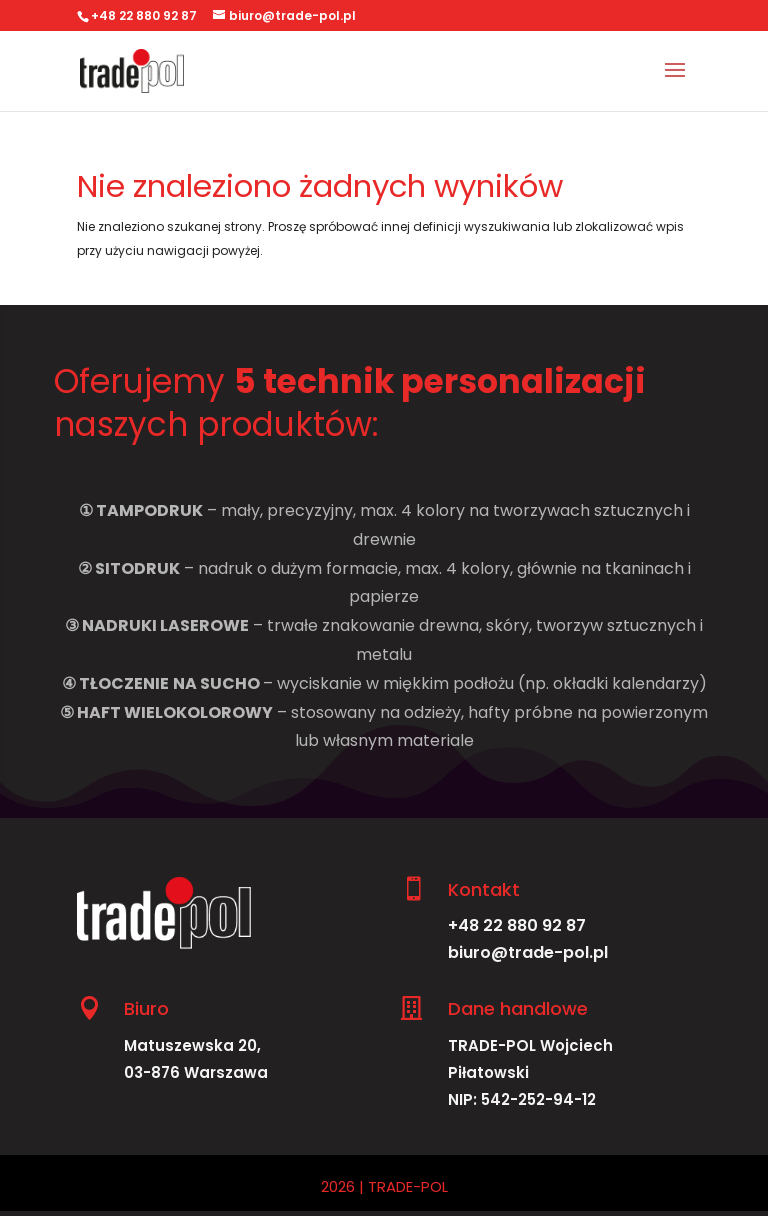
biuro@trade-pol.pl (528, 952)
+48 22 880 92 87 (517, 925)
